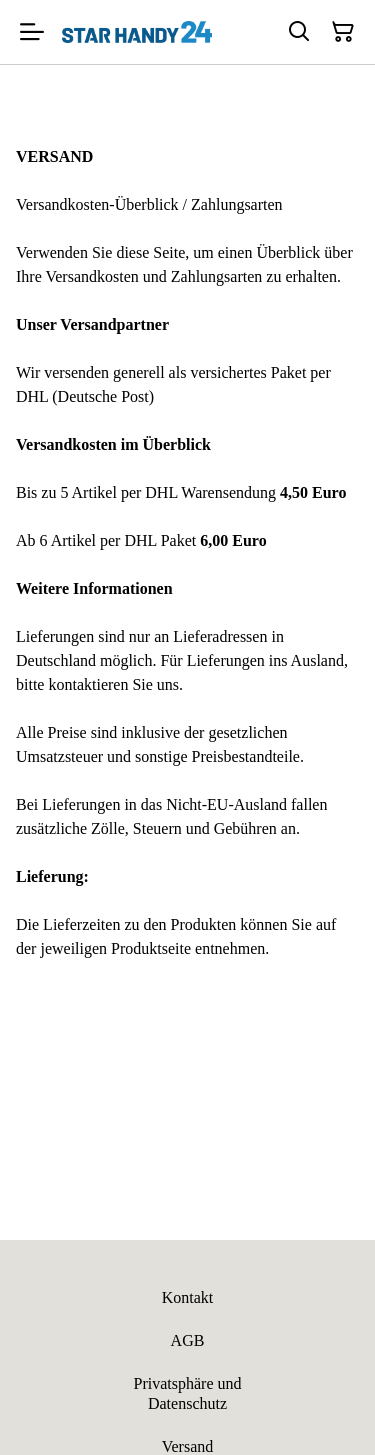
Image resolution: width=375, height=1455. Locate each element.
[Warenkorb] (343, 32)
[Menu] (32, 32)
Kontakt (188, 1297)
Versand (188, 1446)
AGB (188, 1340)
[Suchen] (299, 32)
